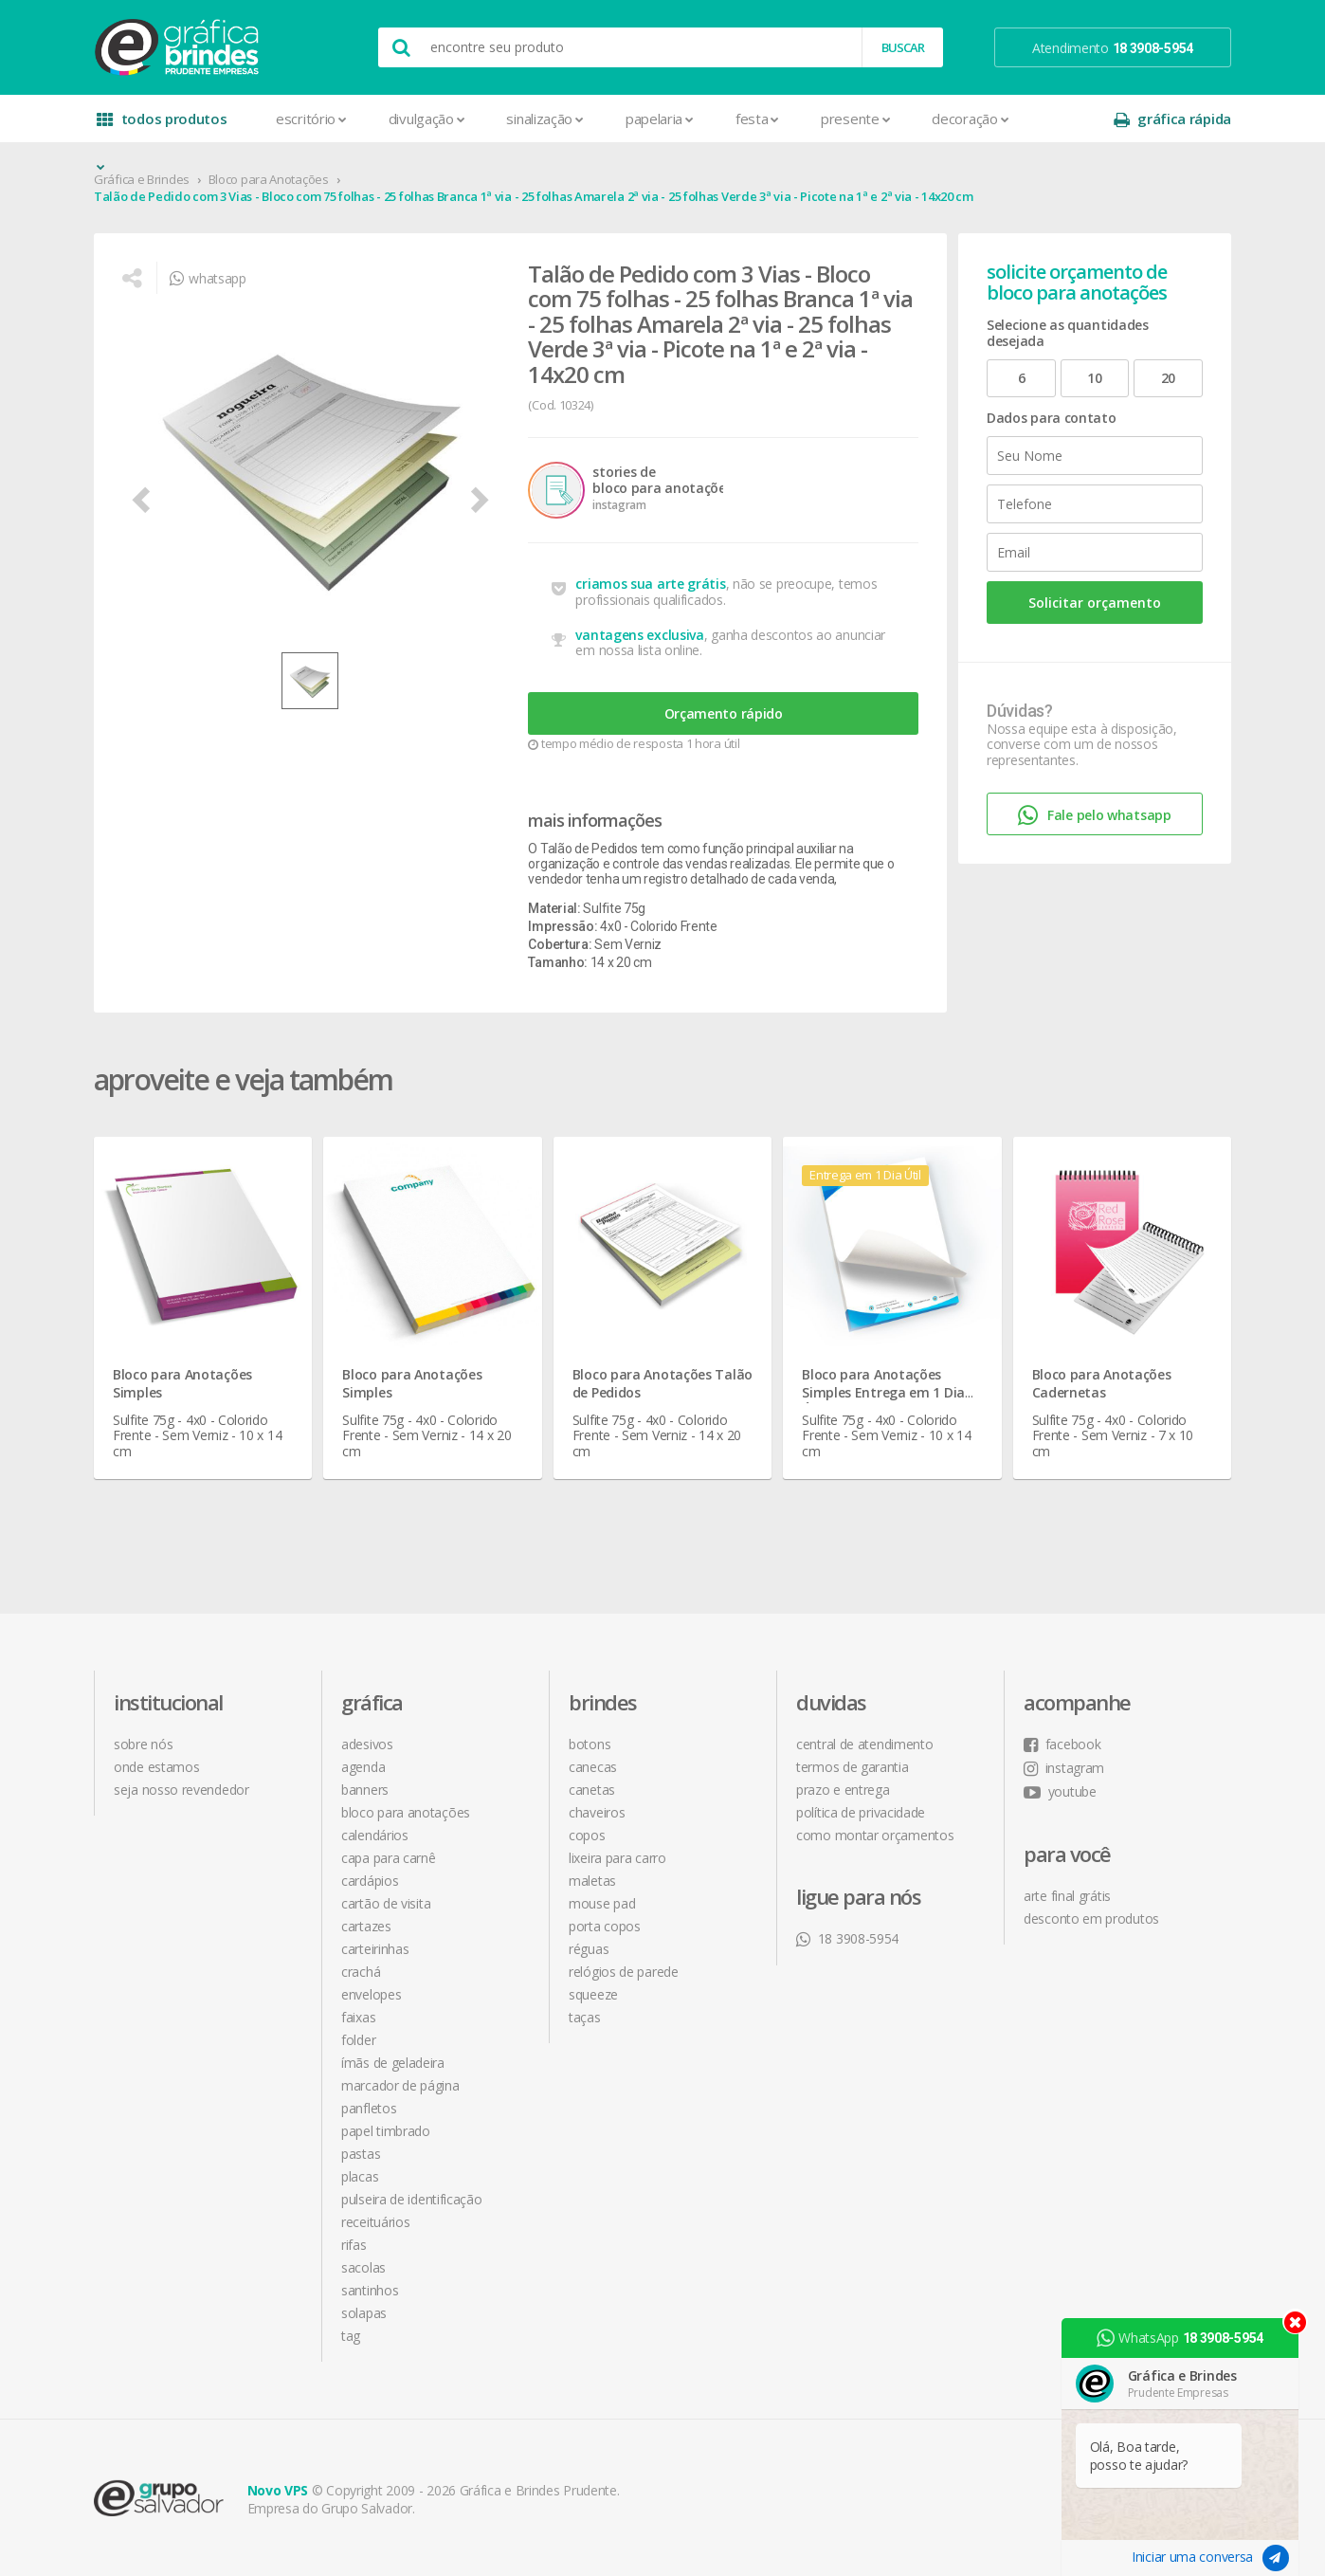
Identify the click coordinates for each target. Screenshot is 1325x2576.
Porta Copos (605, 1926)
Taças (585, 2017)
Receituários (375, 2222)
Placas (359, 2176)
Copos (587, 1835)
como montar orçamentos (874, 1835)
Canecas (593, 1767)
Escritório (311, 118)
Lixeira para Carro (617, 1858)
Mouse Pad (602, 1903)
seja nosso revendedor (181, 1790)
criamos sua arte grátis (650, 584)
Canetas (592, 1790)
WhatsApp (1180, 2338)
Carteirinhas (374, 1949)
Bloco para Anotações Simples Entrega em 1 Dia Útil (883, 1392)
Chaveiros (597, 1812)
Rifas (354, 2245)
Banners (365, 1790)
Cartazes (366, 1926)
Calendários (374, 1835)
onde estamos (156, 1767)
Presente (855, 118)
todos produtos (162, 125)
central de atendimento (864, 1744)
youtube (1060, 1791)
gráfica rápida (1172, 119)
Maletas (592, 1881)
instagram (1064, 1768)
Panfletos (368, 2108)
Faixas (358, 2017)
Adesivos (367, 1744)
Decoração (970, 118)
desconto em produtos (1091, 1918)
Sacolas (363, 2267)
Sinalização (544, 118)
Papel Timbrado (385, 2131)
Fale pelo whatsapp (1094, 816)
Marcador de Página (400, 2085)
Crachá (360, 1972)
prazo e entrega (843, 1790)
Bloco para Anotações (269, 179)
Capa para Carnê (388, 1858)
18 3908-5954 (847, 1938)
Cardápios (369, 1881)
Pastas (360, 2154)
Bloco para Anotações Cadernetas (1101, 1383)
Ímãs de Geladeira (393, 2063)
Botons (589, 1744)
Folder (358, 2040)
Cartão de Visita (385, 1903)
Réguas (588, 1949)
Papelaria (660, 118)
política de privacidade (860, 1812)
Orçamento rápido (723, 713)
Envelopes (371, 1994)
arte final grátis (1067, 1896)
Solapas (364, 2313)
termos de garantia (852, 1767)
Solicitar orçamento (1094, 603)
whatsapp (207, 278)
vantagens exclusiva (639, 635)
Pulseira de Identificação (411, 2199)
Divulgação (427, 118)
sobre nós (143, 1744)
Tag (350, 2336)
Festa (757, 118)
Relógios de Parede (624, 1972)
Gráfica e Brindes (142, 179)
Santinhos (369, 2290)
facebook (1062, 1744)
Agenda (363, 1767)
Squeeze (593, 1994)
